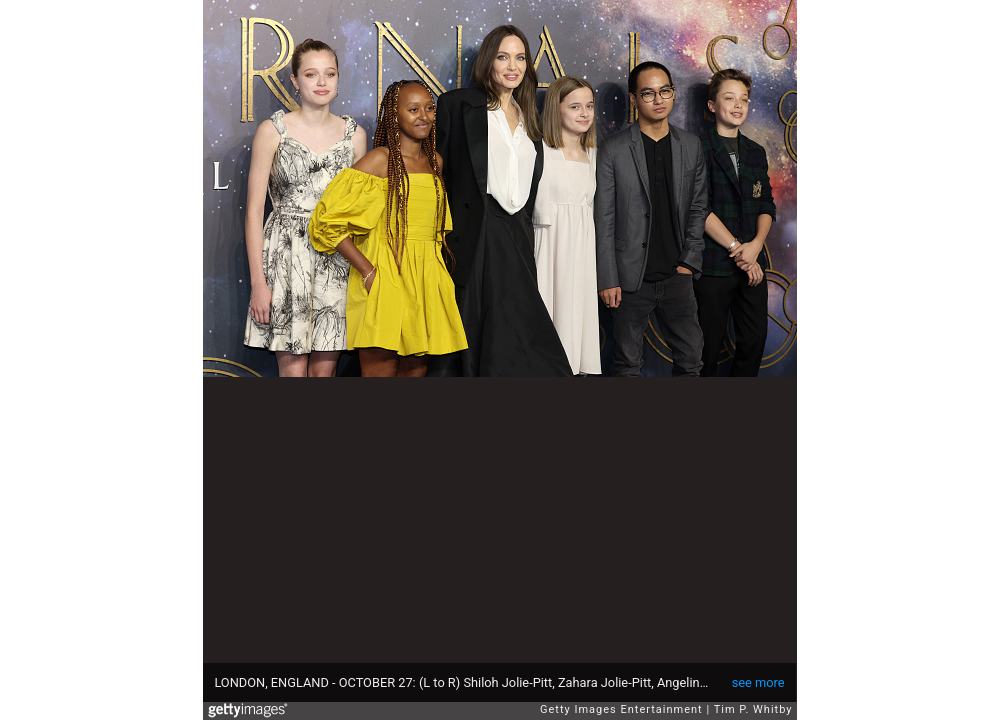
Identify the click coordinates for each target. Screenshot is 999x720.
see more (758, 682)
